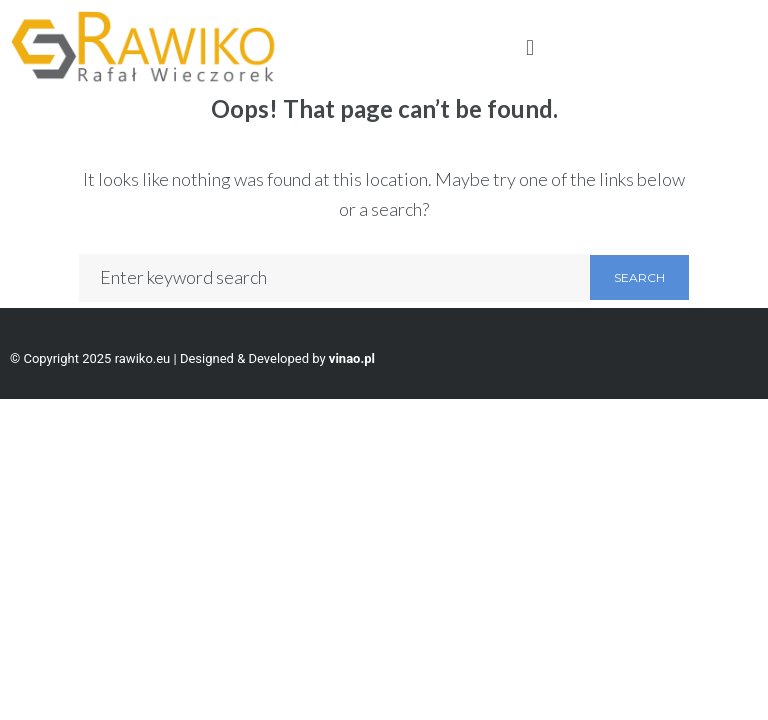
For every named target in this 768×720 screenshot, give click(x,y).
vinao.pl (352, 358)
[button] (529, 47)
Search (639, 277)
